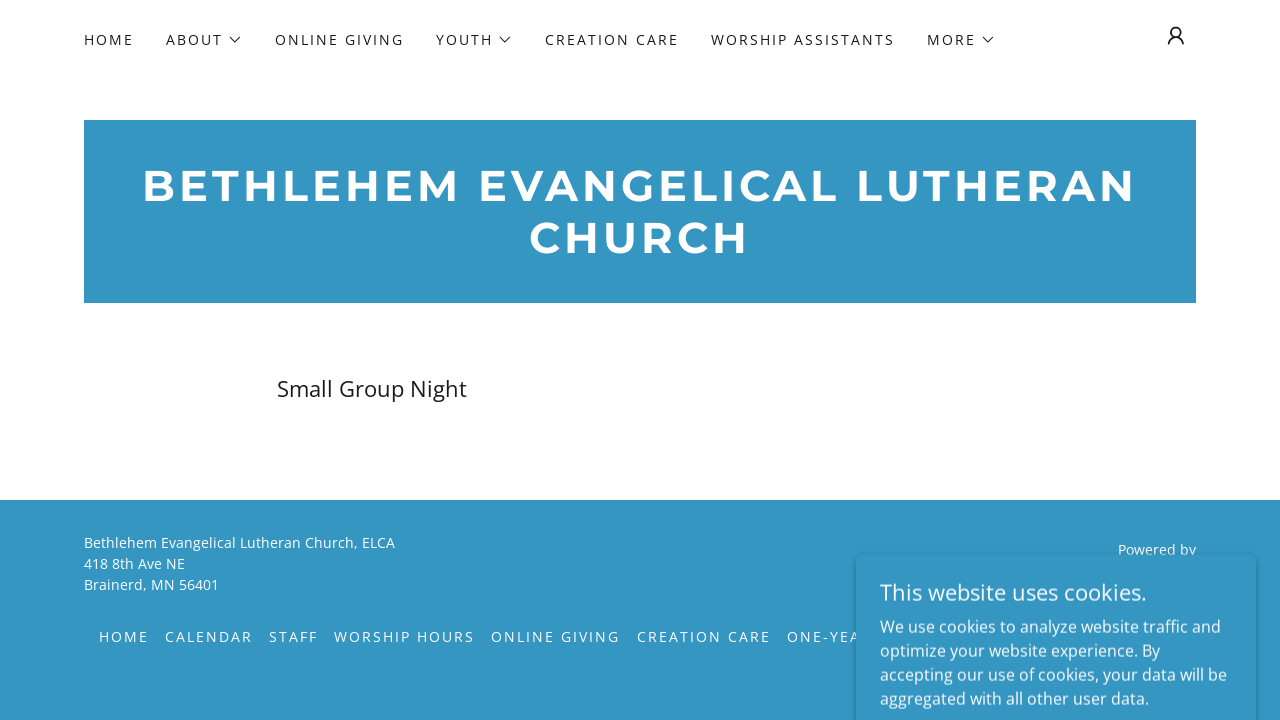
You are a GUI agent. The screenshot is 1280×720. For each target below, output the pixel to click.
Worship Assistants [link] (803, 39)
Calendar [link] (209, 636)
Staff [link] (293, 636)
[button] (204, 40)
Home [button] (124, 636)
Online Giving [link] (339, 39)
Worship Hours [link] (404, 636)
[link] (640, 247)
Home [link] (109, 39)
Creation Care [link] (612, 39)
